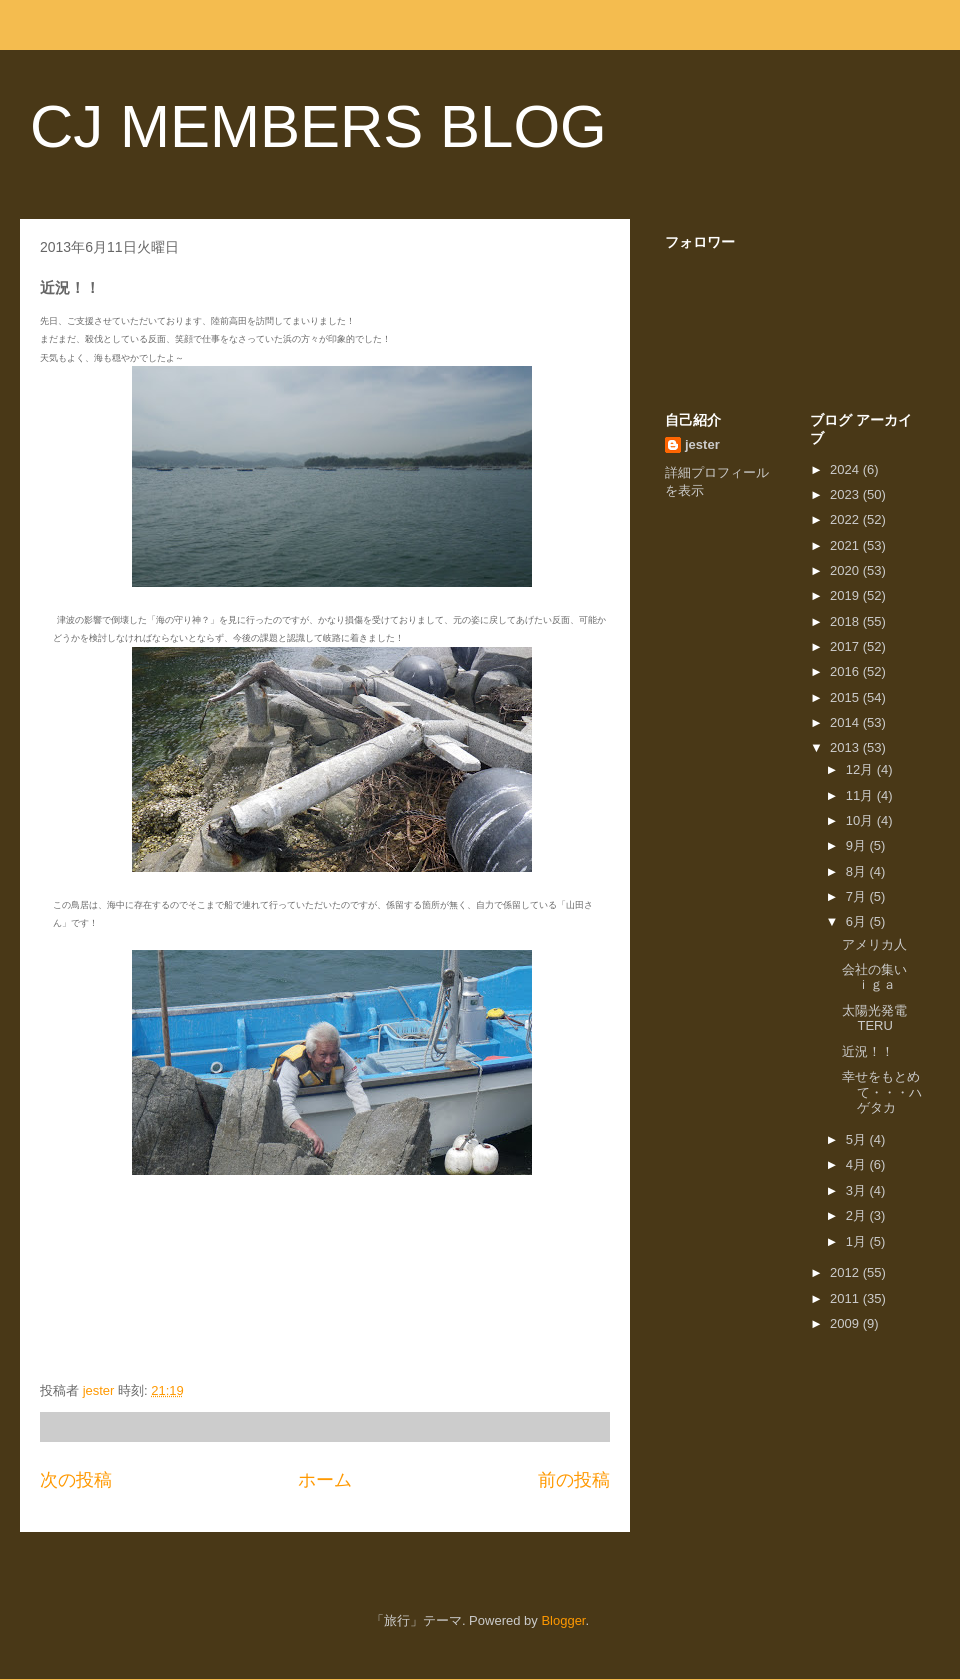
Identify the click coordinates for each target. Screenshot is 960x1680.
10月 (861, 820)
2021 (846, 545)
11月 (861, 795)
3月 (858, 1190)
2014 (846, 722)
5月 (858, 1139)
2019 (846, 595)
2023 (846, 494)
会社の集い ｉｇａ (894, 977)
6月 (858, 921)
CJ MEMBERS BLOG (318, 126)
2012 (846, 1272)
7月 (858, 896)
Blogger (563, 1620)
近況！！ (868, 1051)
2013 (846, 747)
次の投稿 (76, 1480)
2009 (846, 1323)
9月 (858, 845)
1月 (858, 1241)
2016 (846, 671)
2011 (846, 1298)
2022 (846, 519)
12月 (861, 769)
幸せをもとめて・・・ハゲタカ (882, 1092)
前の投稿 (574, 1480)
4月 (858, 1164)
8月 (858, 871)
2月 (858, 1215)
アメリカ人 (874, 944)
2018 (846, 621)
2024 (846, 469)
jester (702, 444)
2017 (846, 646)
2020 (846, 570)
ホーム (325, 1480)
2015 (846, 697)
